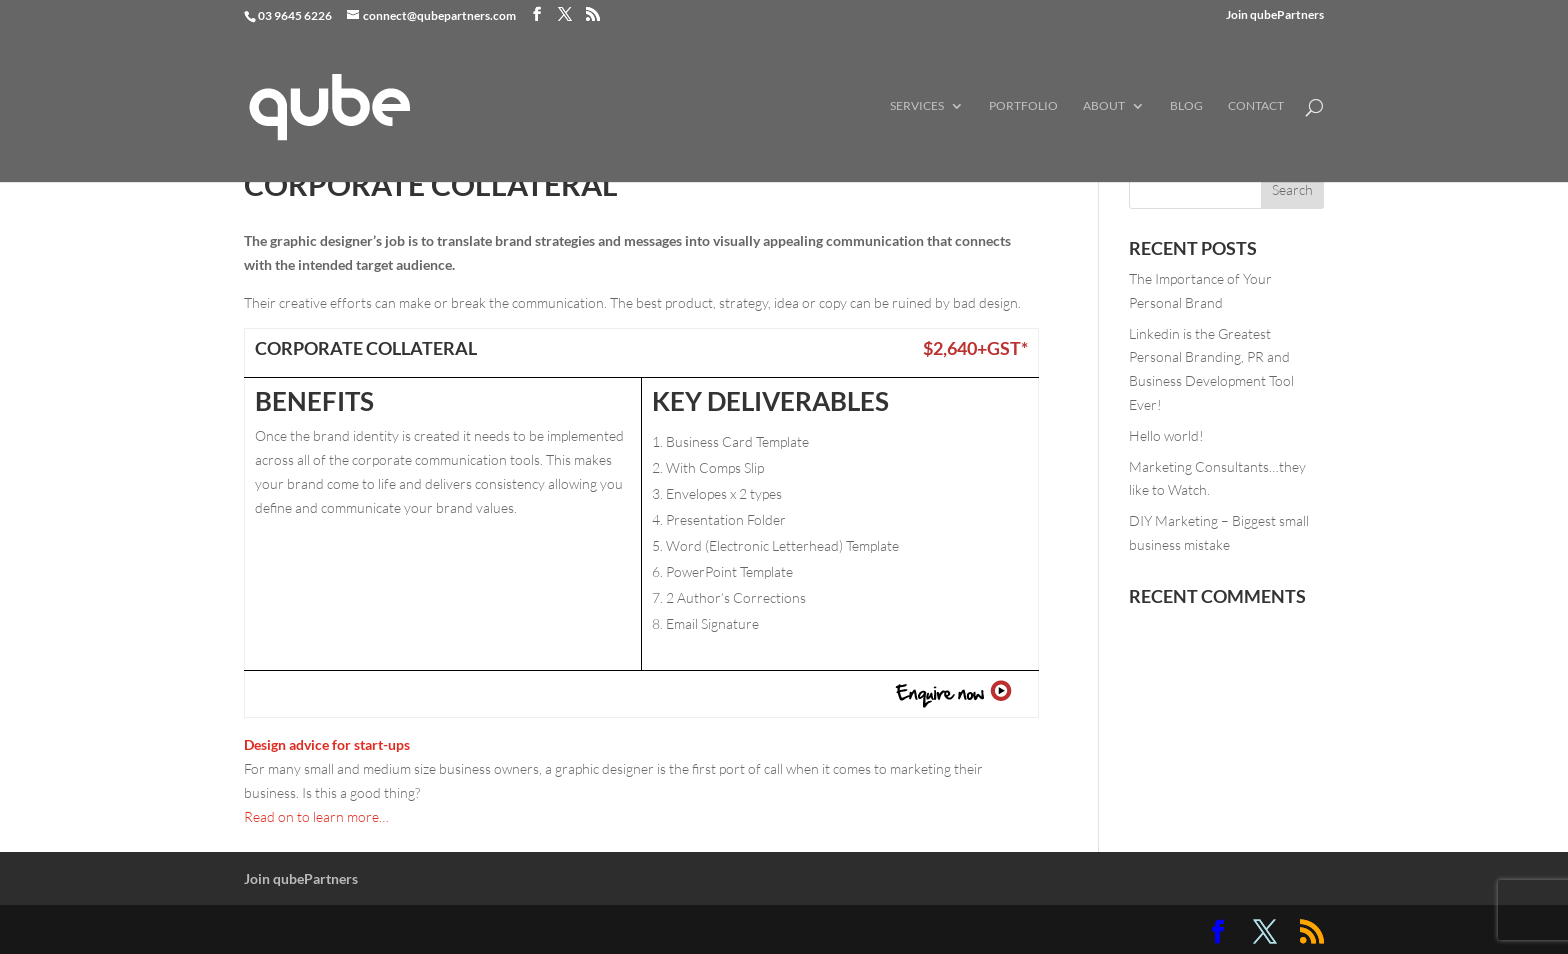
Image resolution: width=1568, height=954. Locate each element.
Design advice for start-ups (327, 744)
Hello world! (1166, 435)
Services (917, 106)
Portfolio (1023, 106)
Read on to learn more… (316, 816)
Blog (1186, 106)
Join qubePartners (1275, 15)
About (1104, 106)
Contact (1256, 106)
